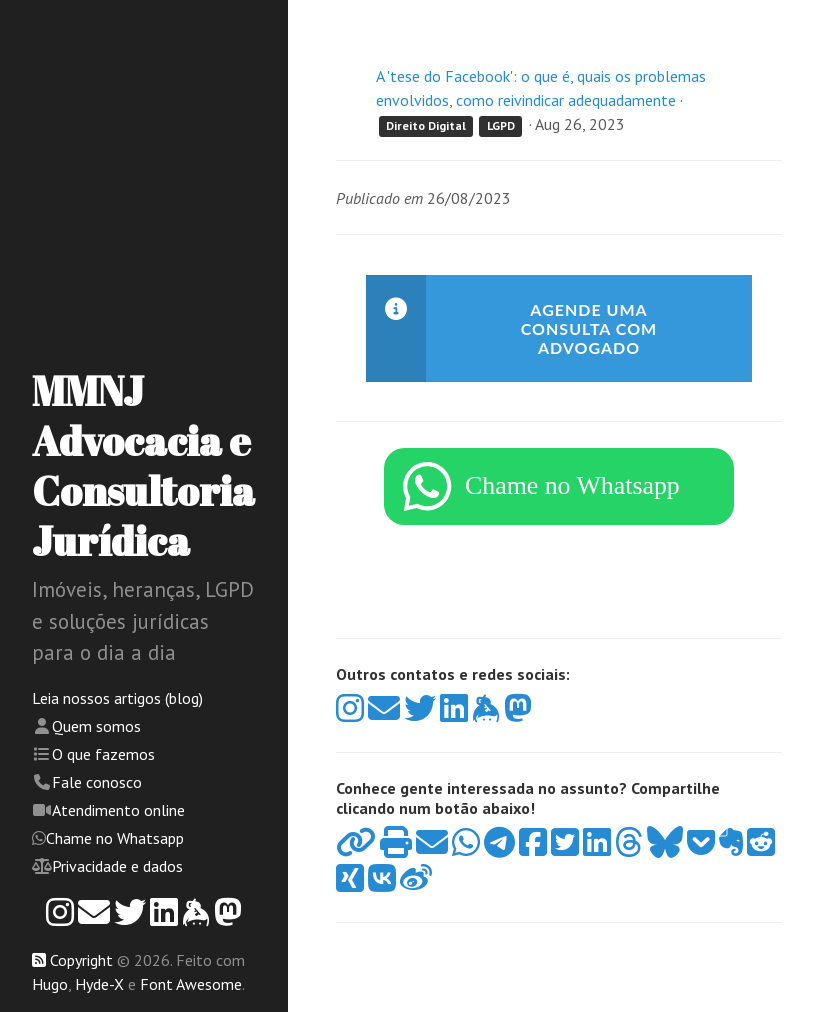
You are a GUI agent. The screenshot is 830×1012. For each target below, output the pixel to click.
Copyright (81, 960)
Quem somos (96, 726)
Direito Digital (426, 125)
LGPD (501, 125)
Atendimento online (118, 810)
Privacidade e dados (117, 866)
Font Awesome (191, 984)
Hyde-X (99, 984)
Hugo (50, 984)
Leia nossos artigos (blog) (117, 698)
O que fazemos (103, 754)
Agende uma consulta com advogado (589, 328)
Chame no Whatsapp (115, 838)
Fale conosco (97, 782)
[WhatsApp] (559, 494)
